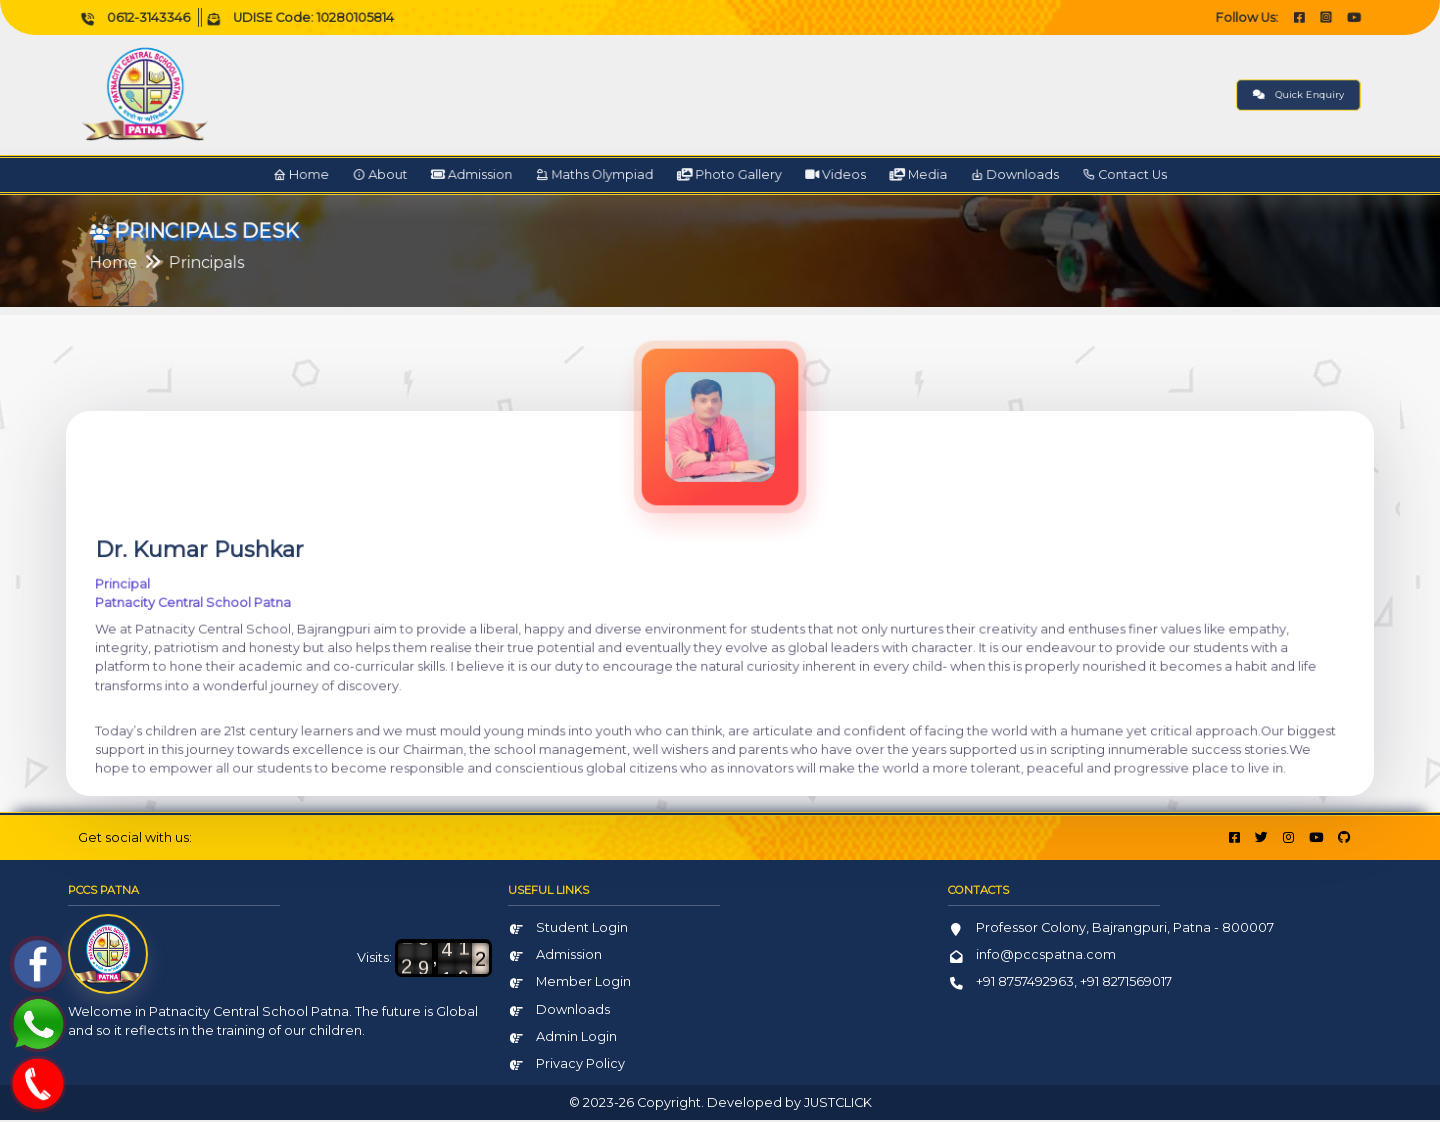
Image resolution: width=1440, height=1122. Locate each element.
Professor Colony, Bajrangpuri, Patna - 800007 (1111, 929)
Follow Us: (1140, 18)
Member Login (569, 984)
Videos (812, 176)
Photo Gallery (728, 176)
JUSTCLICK (838, 1104)
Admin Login (562, 1038)
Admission (521, 176)
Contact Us (1042, 176)
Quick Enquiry (1181, 94)
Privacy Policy (566, 1065)
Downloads (955, 176)
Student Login (568, 929)
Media (878, 176)
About (449, 176)
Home (386, 176)
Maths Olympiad (620, 176)
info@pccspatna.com (1032, 957)
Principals (312, 264)
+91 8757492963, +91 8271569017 (1060, 984)
